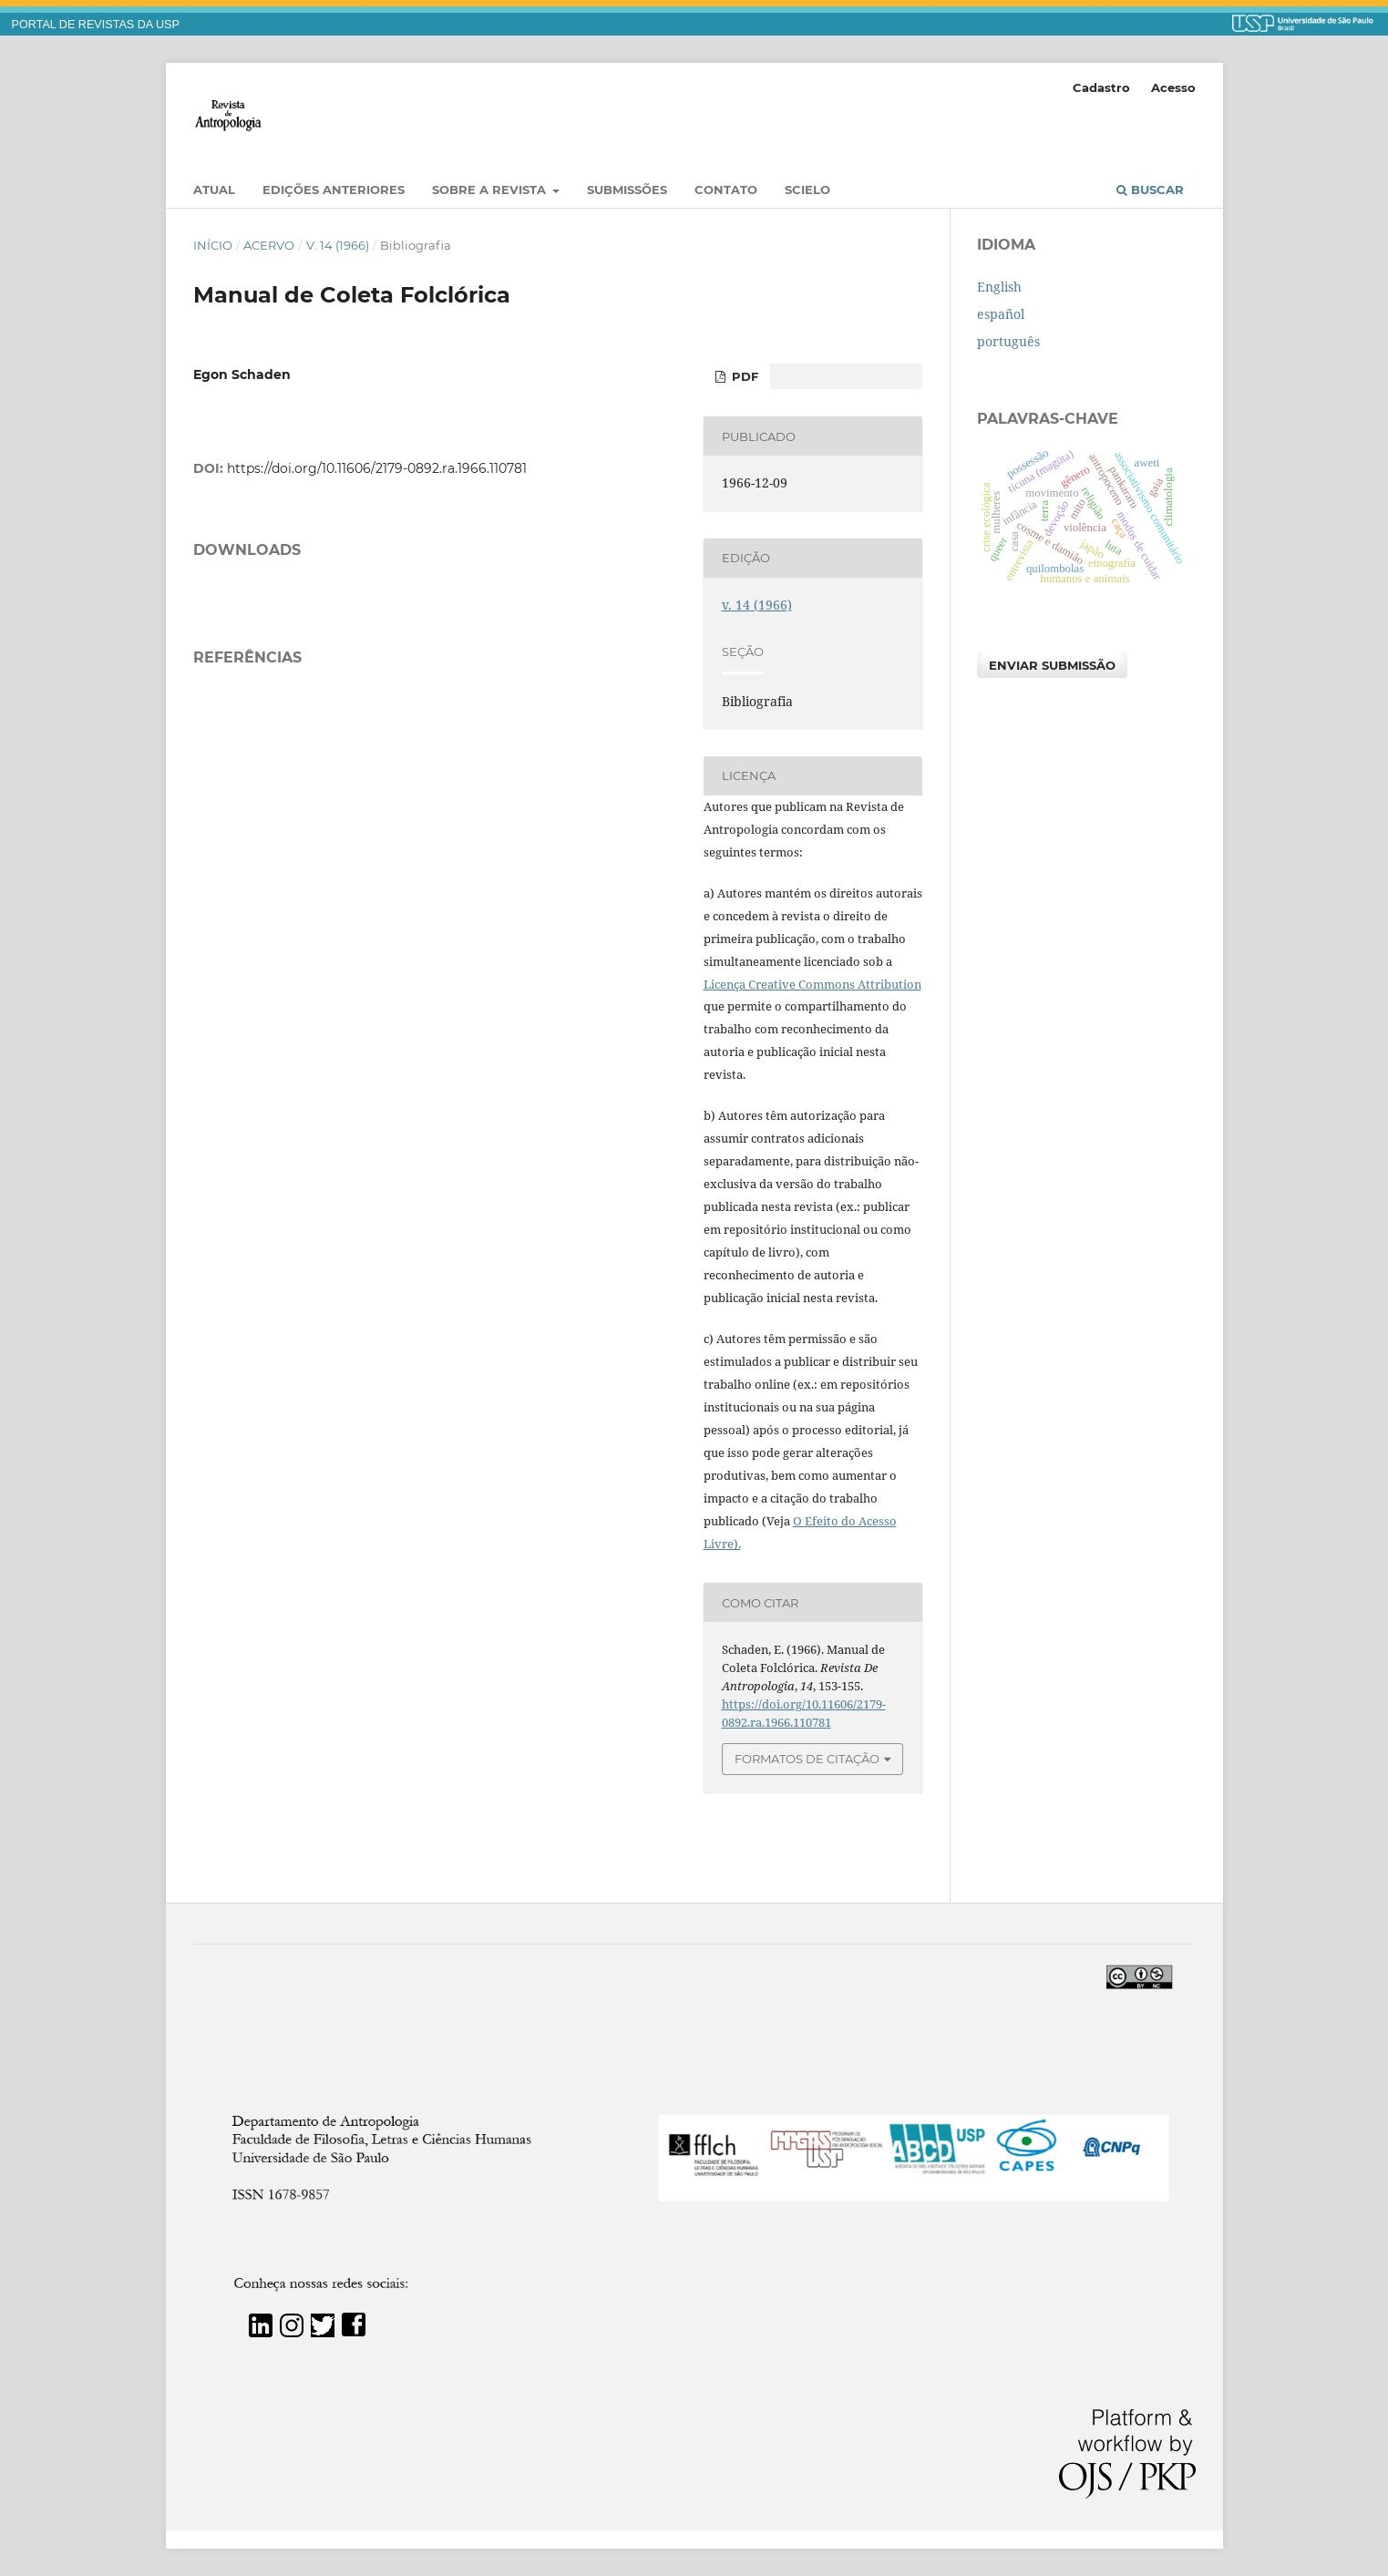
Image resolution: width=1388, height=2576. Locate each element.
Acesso (1173, 87)
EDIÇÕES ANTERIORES (333, 189)
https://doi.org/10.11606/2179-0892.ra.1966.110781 (377, 468)
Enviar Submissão (1052, 665)
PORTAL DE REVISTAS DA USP (96, 24)
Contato (725, 189)
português (1008, 341)
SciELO (807, 189)
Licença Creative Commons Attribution (812, 984)
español (1000, 314)
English (999, 286)
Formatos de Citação (807, 1758)
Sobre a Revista (491, 189)
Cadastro (1101, 87)
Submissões (627, 189)
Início (212, 245)
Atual (214, 189)
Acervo (268, 245)
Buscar (1150, 189)
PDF (743, 376)
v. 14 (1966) (337, 245)
